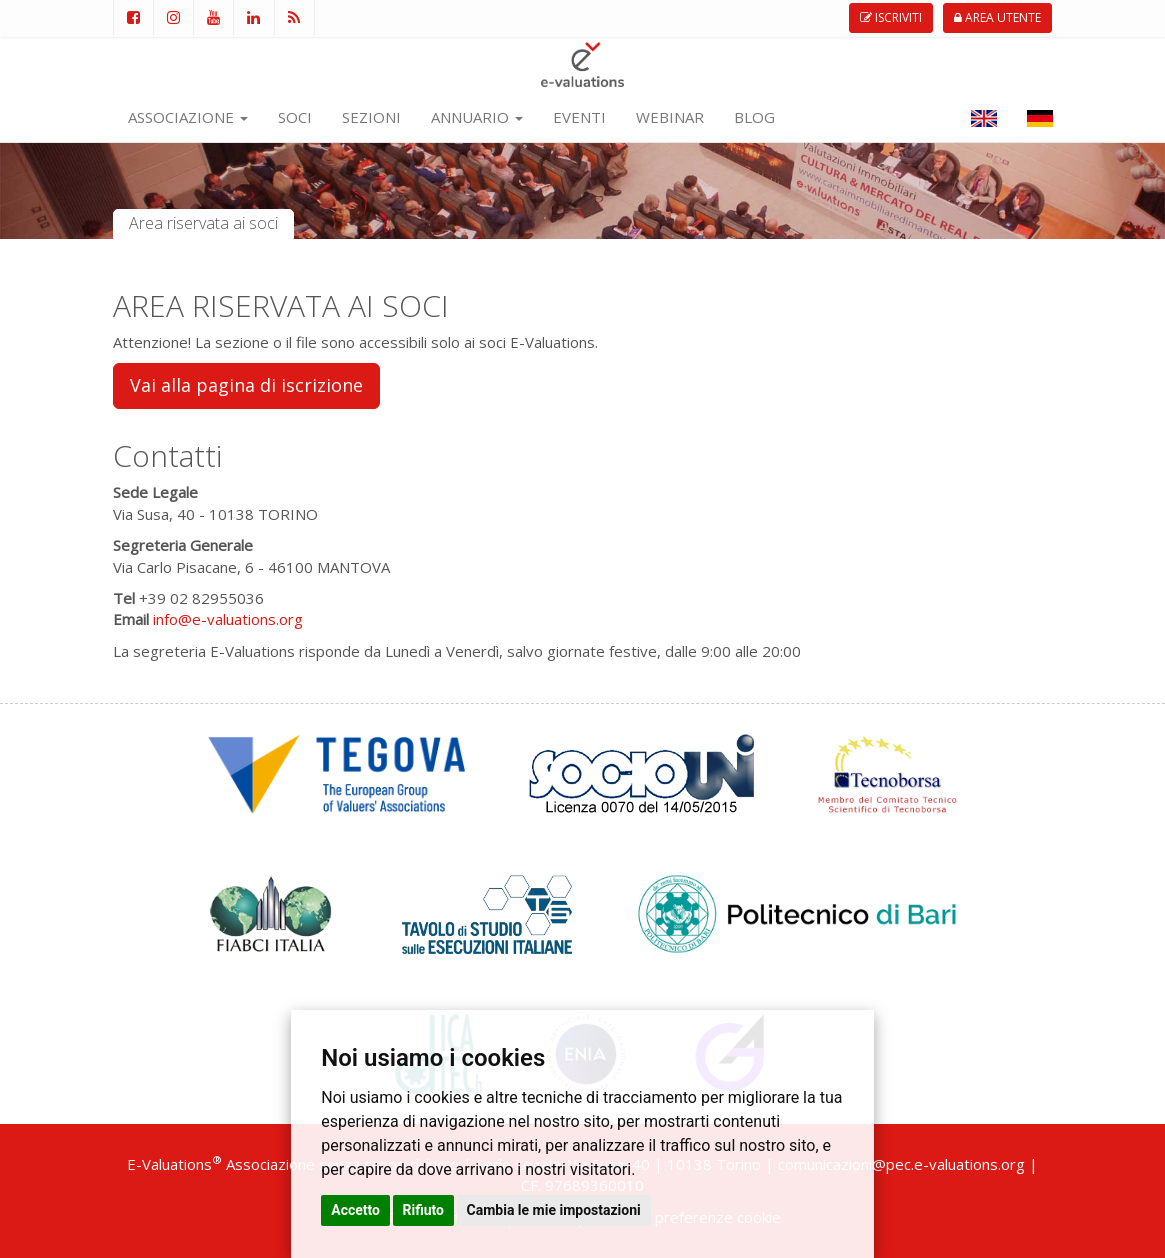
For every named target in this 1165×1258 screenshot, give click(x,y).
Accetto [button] (355, 1210)
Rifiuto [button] (424, 1210)
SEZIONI (371, 117)
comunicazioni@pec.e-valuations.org (901, 1164)
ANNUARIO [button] (477, 117)
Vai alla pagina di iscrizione (246, 385)
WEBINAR (670, 117)
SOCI (295, 117)
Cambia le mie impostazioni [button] (554, 1210)
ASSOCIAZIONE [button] (188, 117)
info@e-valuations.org (228, 619)
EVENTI (579, 117)
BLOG (754, 117)
